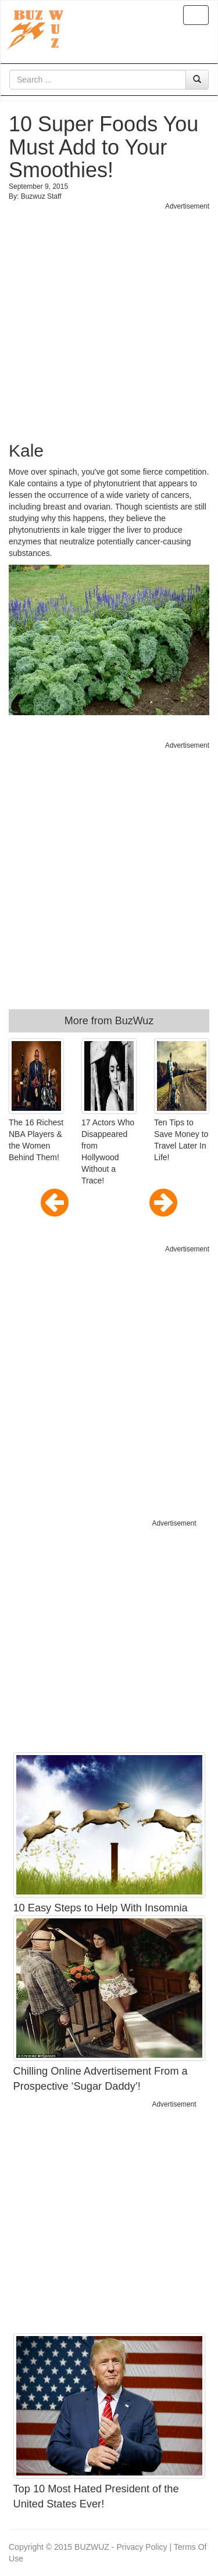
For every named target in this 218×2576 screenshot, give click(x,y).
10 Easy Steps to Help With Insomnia (100, 1908)
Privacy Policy (141, 2547)
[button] (39, 1202)
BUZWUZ (91, 2547)
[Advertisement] (109, 320)
